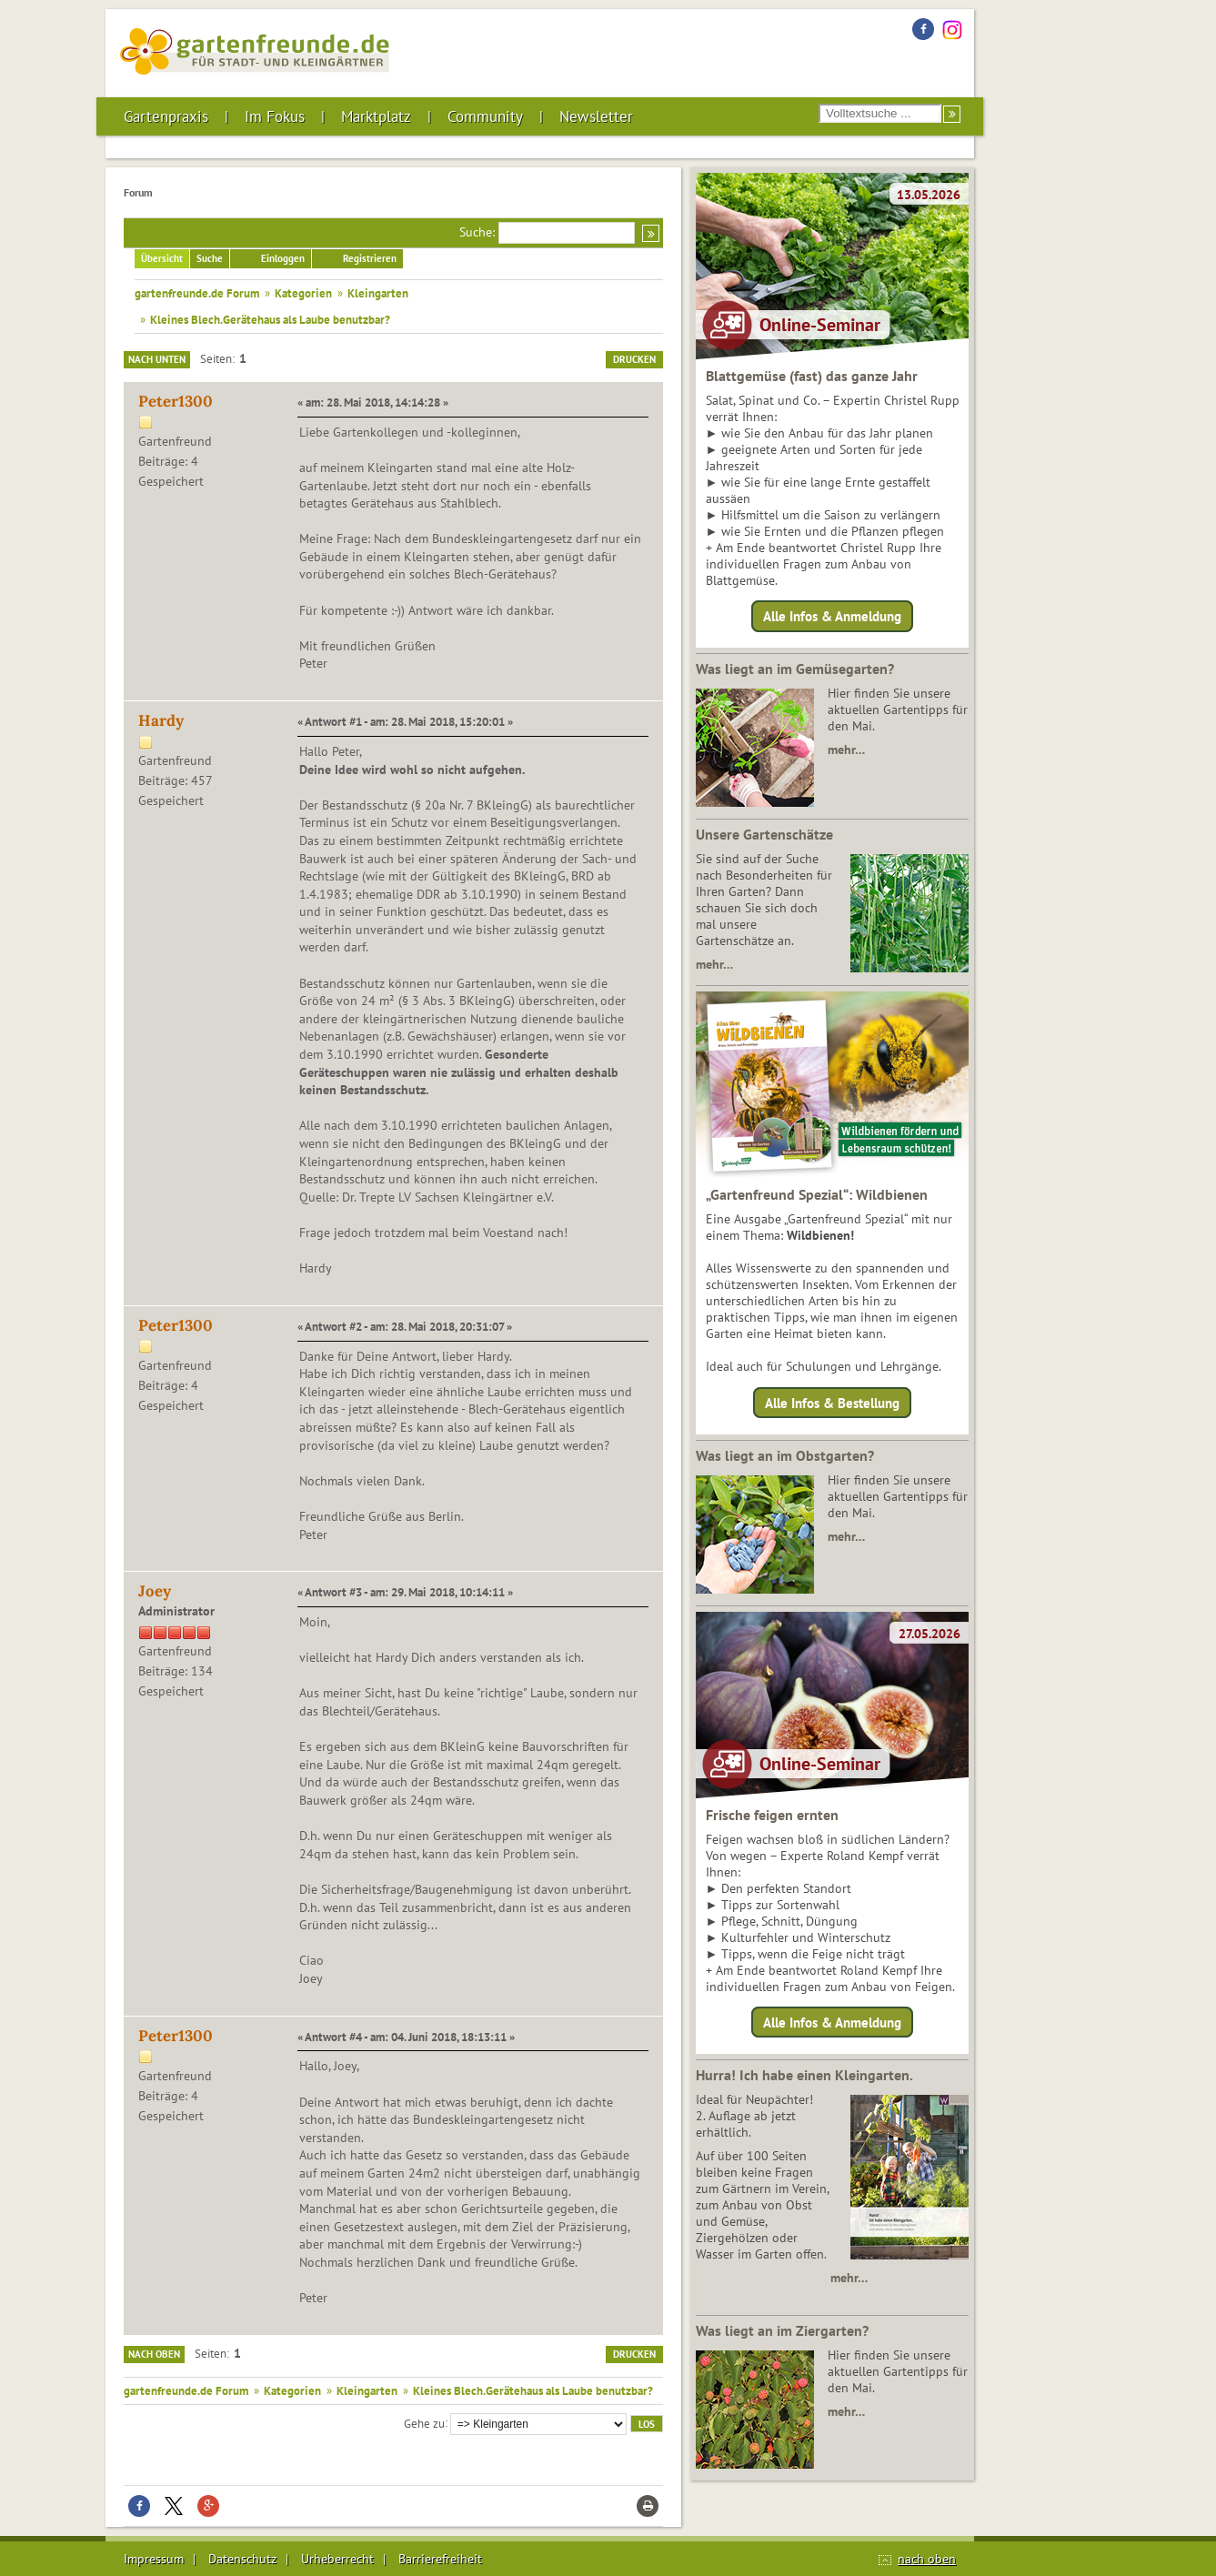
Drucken (634, 359)
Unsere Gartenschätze (764, 834)
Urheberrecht (337, 2559)
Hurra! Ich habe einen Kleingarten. (804, 2075)
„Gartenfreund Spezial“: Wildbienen (817, 1194)
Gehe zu (424, 2422)
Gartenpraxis (166, 116)
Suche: (477, 232)
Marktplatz (376, 116)
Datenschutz (242, 2559)
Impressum (154, 2559)
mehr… (846, 749)
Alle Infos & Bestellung (832, 1402)
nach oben (927, 2559)
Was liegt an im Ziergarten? (782, 2330)
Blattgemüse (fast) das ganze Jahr (812, 376)
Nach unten (157, 359)
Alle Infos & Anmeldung (832, 616)
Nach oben (154, 2354)
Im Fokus (275, 116)
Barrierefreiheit (440, 2559)
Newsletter (596, 116)
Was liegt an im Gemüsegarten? (795, 668)
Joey (154, 1591)
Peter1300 (175, 401)
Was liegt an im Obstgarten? (785, 1455)
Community (485, 116)
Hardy (161, 720)
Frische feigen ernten (772, 1815)
